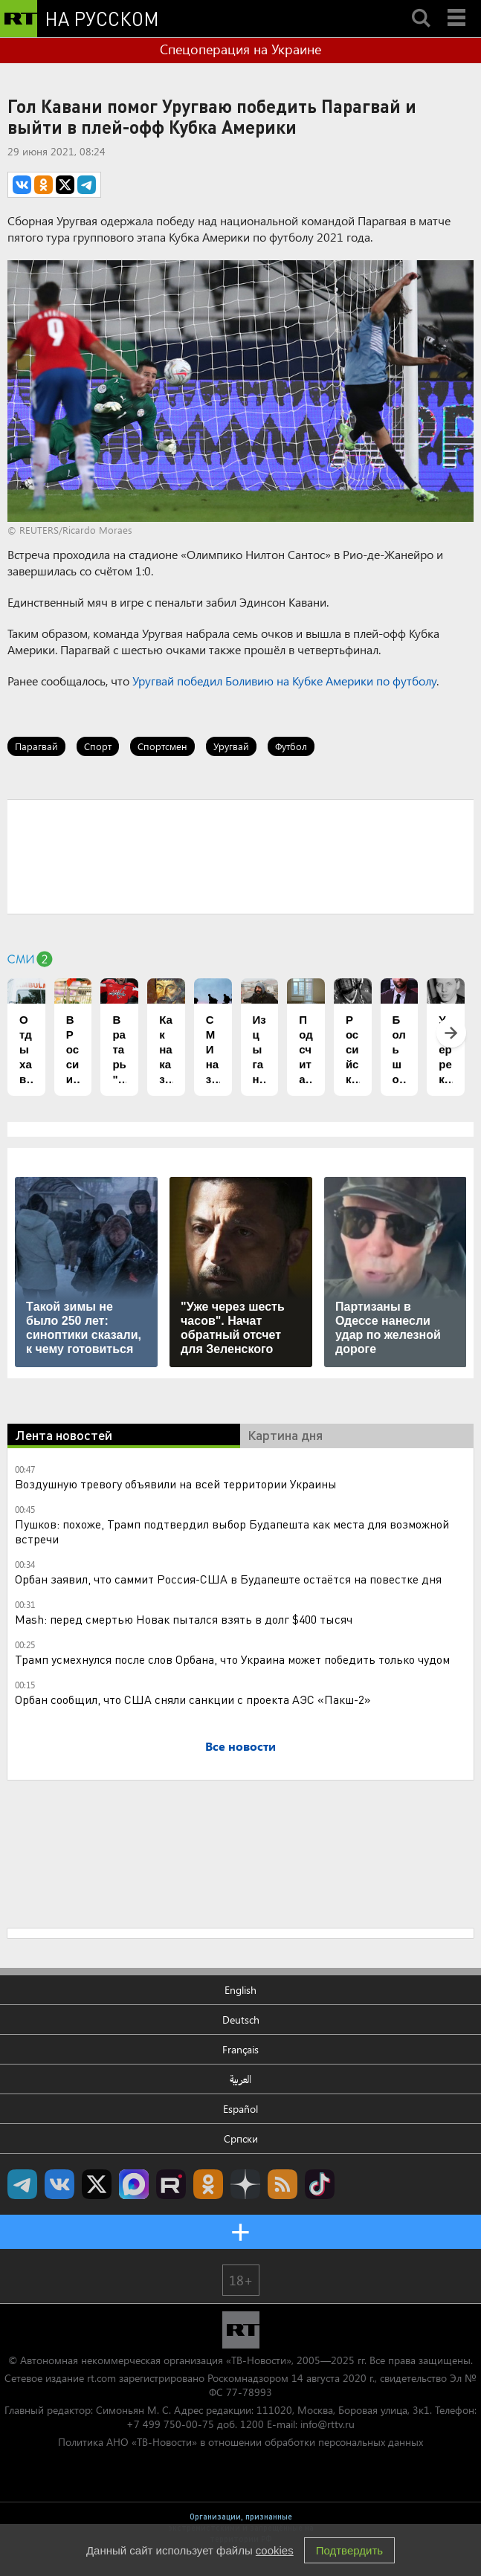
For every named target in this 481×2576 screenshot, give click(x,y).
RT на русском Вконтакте (59, 2184)
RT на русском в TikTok (320, 2184)
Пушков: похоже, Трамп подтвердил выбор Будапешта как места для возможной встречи (232, 1531)
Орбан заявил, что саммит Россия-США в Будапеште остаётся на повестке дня (228, 1578)
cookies (275, 2550)
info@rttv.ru (327, 2424)
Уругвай (231, 746)
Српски (241, 2138)
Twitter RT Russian (97, 2184)
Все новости (240, 1746)
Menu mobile (458, 5)
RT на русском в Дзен (245, 2184)
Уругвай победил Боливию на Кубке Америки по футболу (284, 680)
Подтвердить (349, 2550)
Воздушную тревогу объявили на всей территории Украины (176, 1483)
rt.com (101, 2378)
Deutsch (240, 2019)
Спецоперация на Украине (240, 49)
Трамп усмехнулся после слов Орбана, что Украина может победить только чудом (232, 1659)
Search (420, 5)
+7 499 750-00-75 (170, 2424)
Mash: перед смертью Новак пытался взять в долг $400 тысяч (183, 1619)
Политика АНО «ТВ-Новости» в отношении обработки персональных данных (240, 2442)
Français (240, 2049)
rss (282, 2184)
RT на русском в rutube (171, 2184)
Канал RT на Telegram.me (22, 2184)
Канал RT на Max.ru (134, 2184)
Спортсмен (162, 746)
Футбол (291, 746)
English (240, 1990)
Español (240, 2109)
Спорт (98, 746)
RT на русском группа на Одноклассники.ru (208, 2184)
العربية (240, 2079)
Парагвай (36, 746)
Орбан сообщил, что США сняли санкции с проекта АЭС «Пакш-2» (193, 1699)
